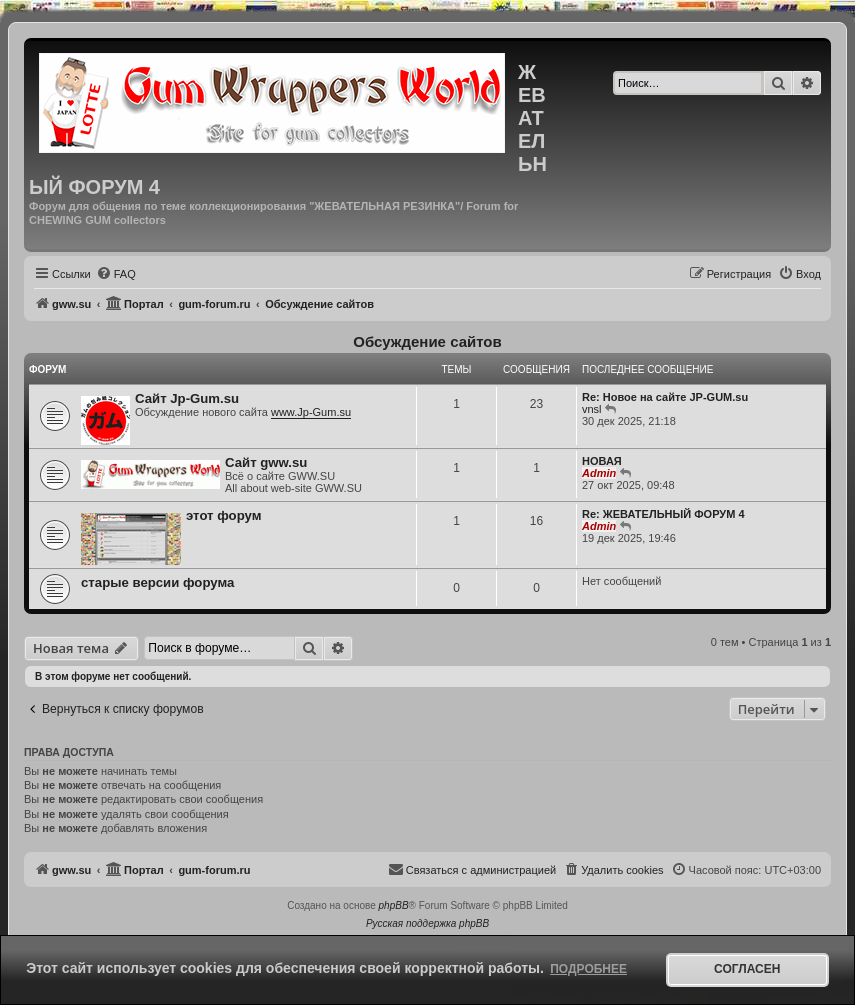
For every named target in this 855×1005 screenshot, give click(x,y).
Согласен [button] (747, 969)
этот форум (223, 515)
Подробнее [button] (588, 969)
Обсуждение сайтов (427, 341)
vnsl (592, 409)
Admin (599, 473)
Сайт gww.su (266, 462)
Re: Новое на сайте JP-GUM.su (665, 397)
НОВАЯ (602, 461)
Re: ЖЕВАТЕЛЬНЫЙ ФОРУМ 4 (663, 514)
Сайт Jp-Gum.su (187, 398)
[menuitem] (116, 274)
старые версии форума (157, 582)
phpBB (394, 905)
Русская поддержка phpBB (427, 923)
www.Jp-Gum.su (311, 412)
